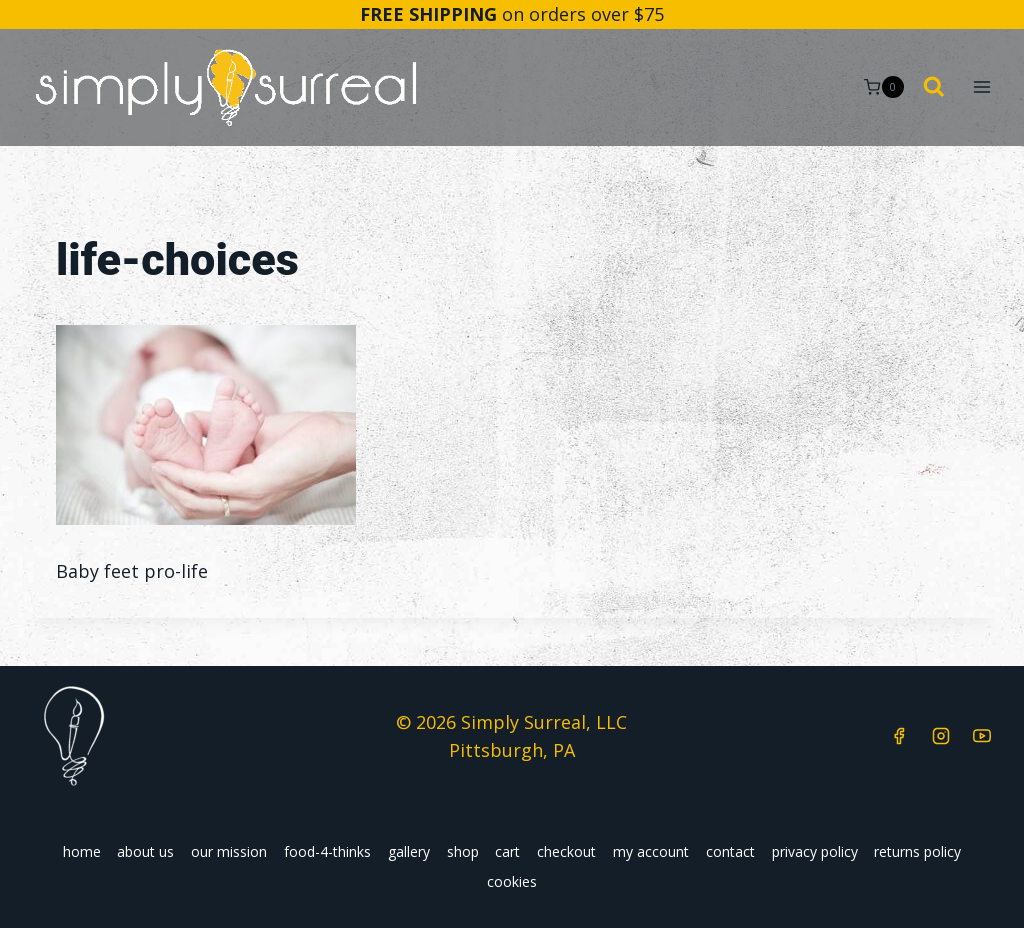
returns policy (917, 851)
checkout (566, 851)
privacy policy (815, 851)
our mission (229, 851)
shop (463, 851)
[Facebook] (899, 736)
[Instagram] (941, 736)
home (82, 851)
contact (730, 851)
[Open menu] (981, 87)
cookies (512, 881)
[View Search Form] (934, 88)
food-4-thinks (327, 851)
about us (145, 851)
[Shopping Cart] (883, 87)
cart (507, 851)
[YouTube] (982, 736)
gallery (409, 851)
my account (651, 851)
